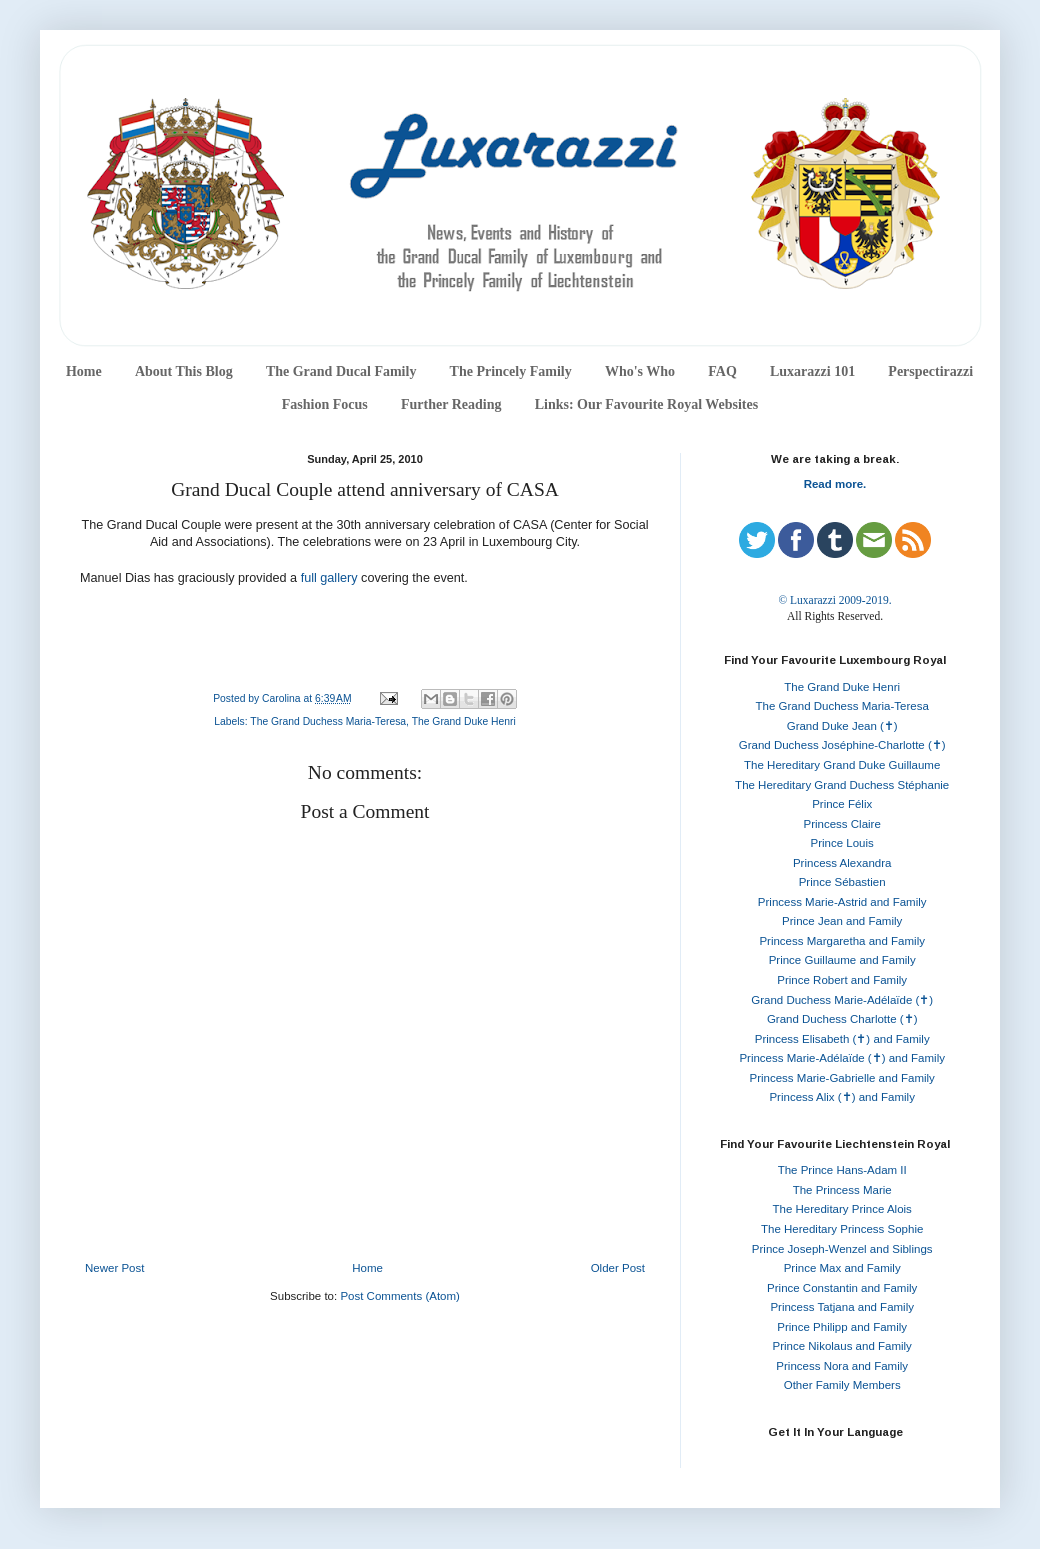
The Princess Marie (842, 1190)
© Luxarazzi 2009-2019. (834, 600)
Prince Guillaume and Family (842, 960)
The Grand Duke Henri (464, 721)
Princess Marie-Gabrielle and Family (842, 1078)
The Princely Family (511, 371)
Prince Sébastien (842, 882)
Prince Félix (842, 804)
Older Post (618, 1268)
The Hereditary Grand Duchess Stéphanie (842, 785)
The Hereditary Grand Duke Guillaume (842, 765)
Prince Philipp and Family (842, 1327)
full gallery (329, 578)
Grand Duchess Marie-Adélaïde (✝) (842, 1000)
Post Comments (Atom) (400, 1296)
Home (84, 371)
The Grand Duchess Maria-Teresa (328, 721)
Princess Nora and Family (842, 1366)
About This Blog (184, 371)
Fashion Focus (325, 404)
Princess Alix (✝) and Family (841, 1097)
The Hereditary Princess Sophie (842, 1229)
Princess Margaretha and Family (842, 941)
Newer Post (114, 1268)
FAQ (722, 371)
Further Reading (451, 404)
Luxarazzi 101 (812, 371)
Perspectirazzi (930, 371)
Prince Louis (842, 843)
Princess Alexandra (842, 863)
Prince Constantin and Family (842, 1288)
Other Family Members (842, 1385)
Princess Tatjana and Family (842, 1307)
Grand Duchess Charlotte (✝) (842, 1019)
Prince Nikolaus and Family (842, 1346)
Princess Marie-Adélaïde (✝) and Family (842, 1058)
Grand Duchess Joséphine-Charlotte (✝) (842, 745)
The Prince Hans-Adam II (842, 1170)
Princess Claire (842, 824)
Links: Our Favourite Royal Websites (647, 404)
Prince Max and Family (842, 1268)
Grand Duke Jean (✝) (842, 726)
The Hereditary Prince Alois (842, 1209)
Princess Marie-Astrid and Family (842, 902)
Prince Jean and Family (842, 921)
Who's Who (640, 371)
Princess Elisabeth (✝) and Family (842, 1039)
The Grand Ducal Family (341, 371)
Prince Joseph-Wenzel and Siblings (842, 1249)
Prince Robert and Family (842, 980)
